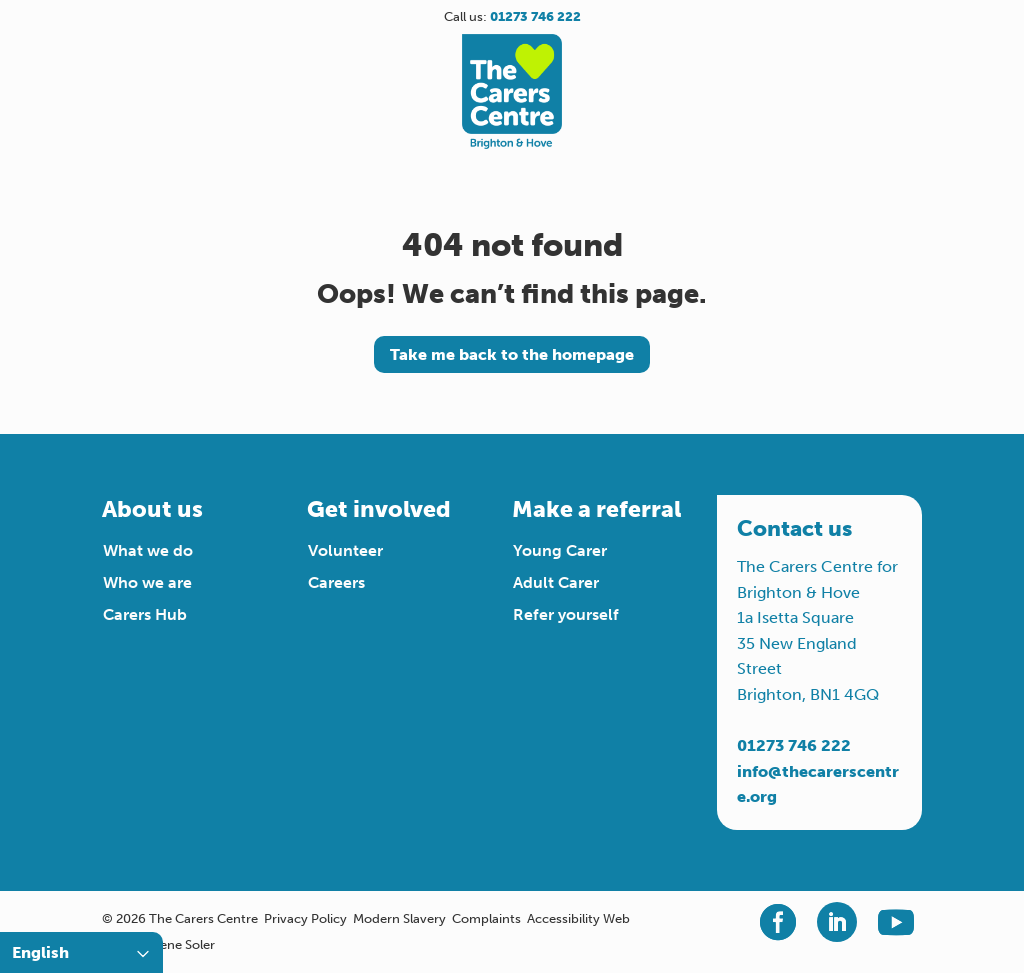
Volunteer (345, 550)
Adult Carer (556, 582)
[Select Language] (81, 952)
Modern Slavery (399, 918)
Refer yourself (566, 614)
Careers (336, 582)
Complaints (486, 918)
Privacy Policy (305, 918)
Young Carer (560, 550)
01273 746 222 (794, 745)
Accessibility (563, 918)
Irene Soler (183, 944)
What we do (148, 550)
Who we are (147, 582)
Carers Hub (145, 614)
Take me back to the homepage (512, 354)
